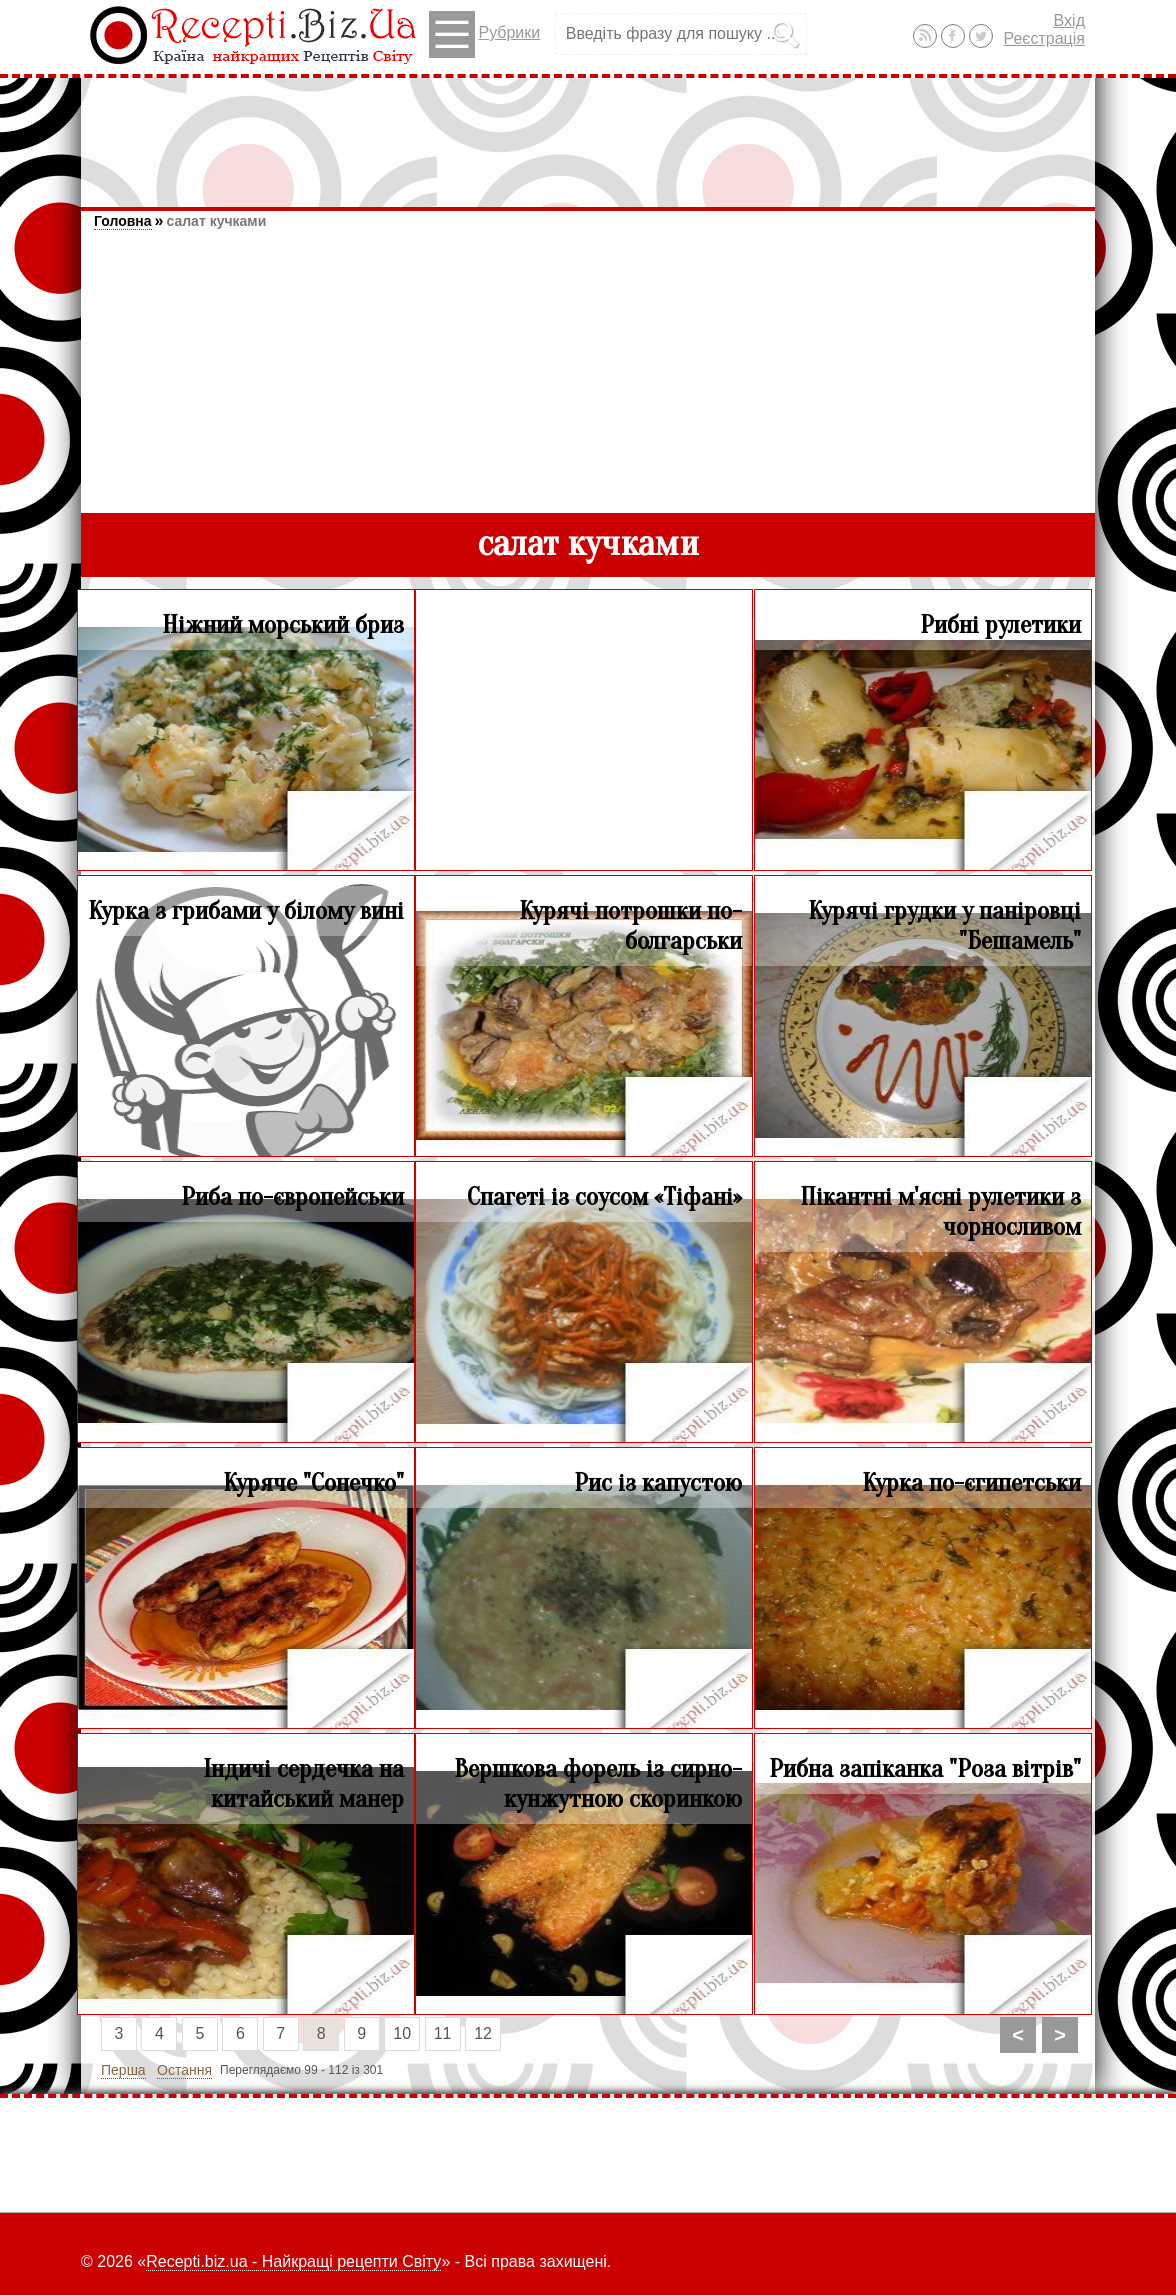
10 (402, 2033)
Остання (184, 2070)
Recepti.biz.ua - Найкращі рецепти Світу (293, 2261)
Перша (123, 2070)
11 (443, 2033)
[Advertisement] (588, 133)
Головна (123, 221)
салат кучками (216, 221)
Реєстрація (1044, 38)
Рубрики (484, 34)
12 (483, 2033)
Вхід (1069, 20)
